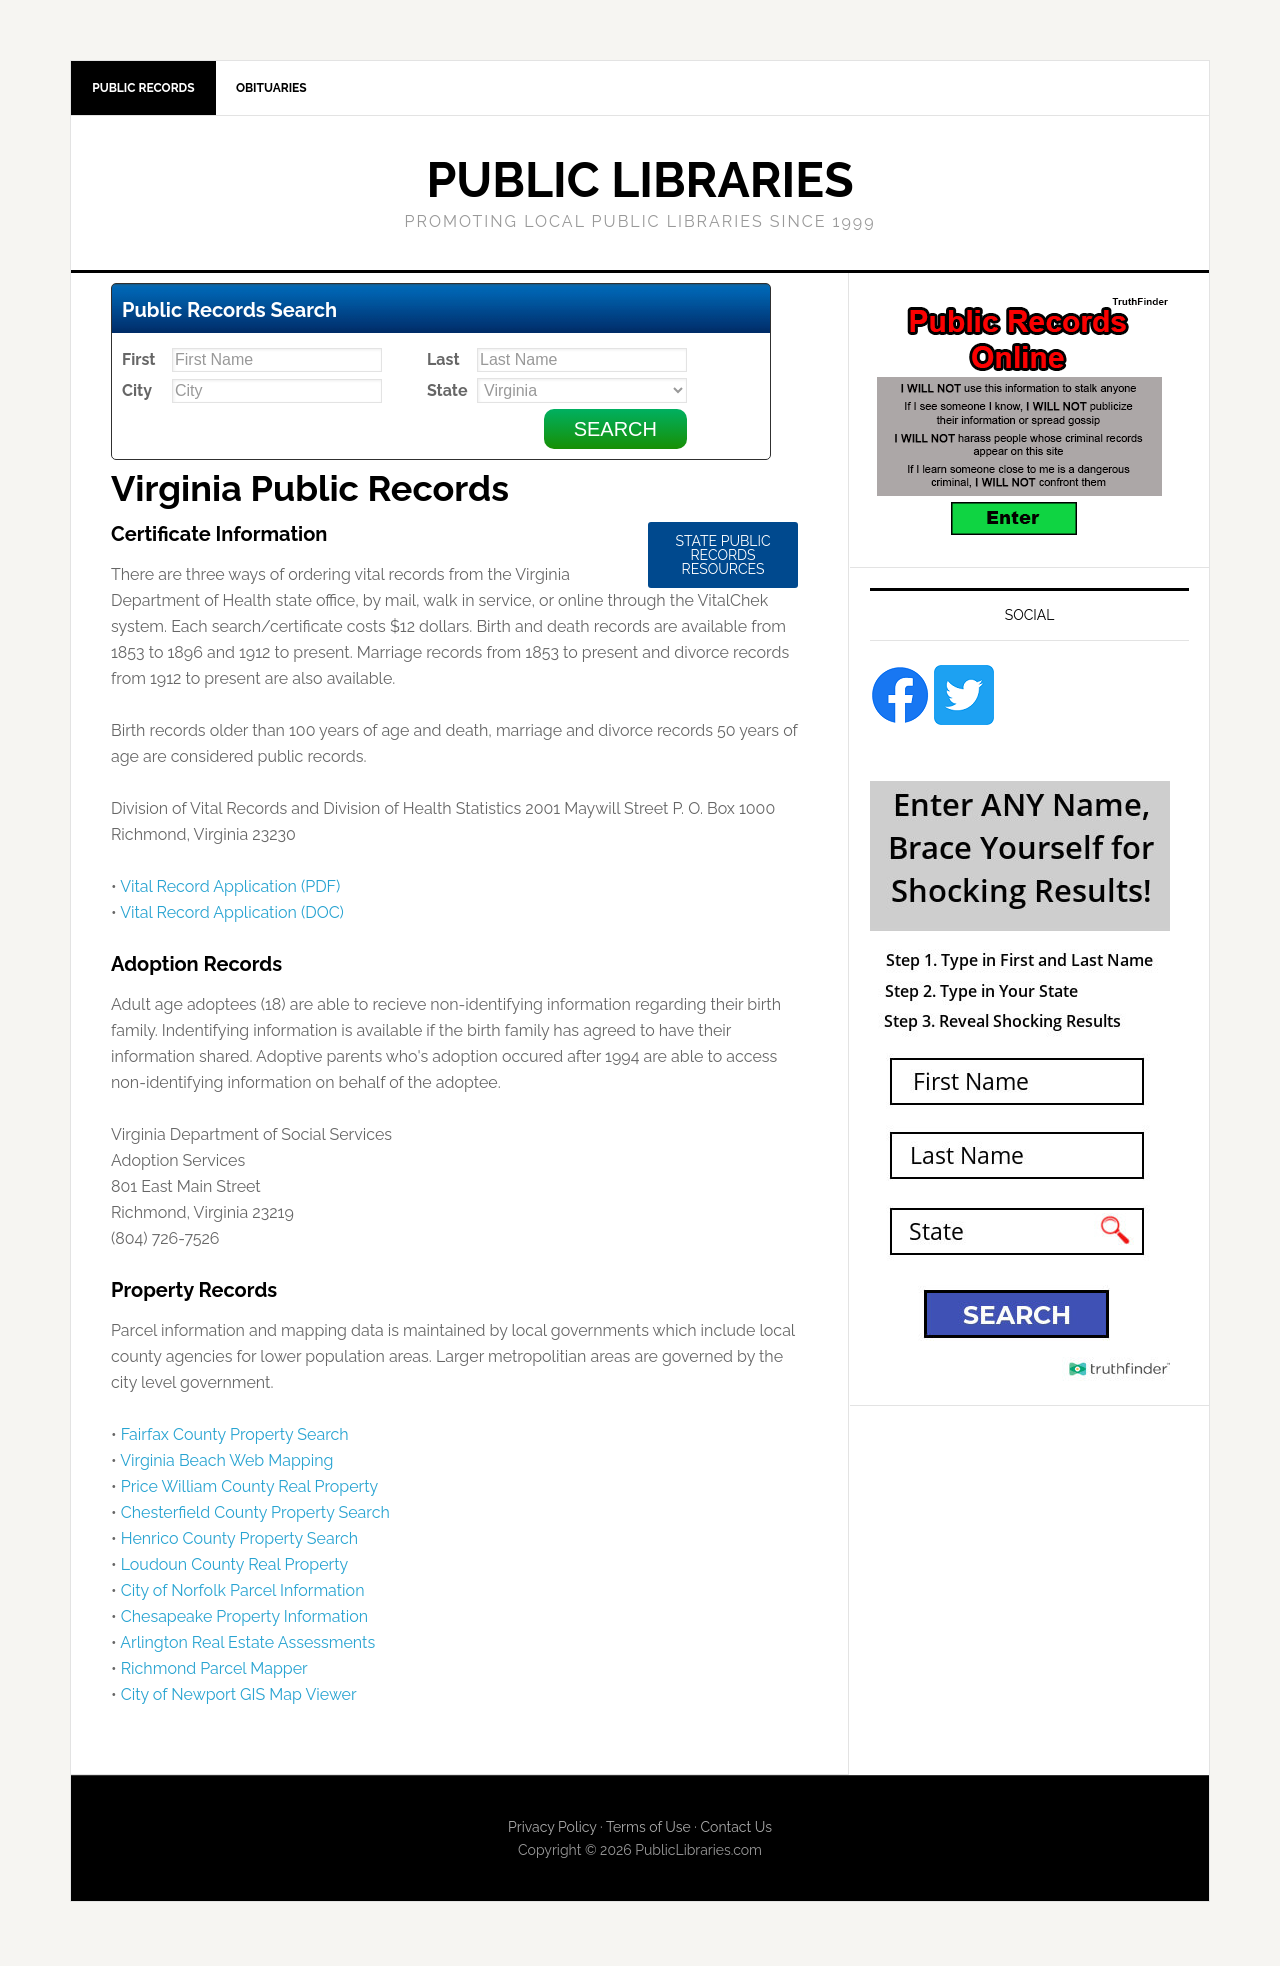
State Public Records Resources (722, 559)
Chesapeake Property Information (244, 1620)
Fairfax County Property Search (235, 1438)
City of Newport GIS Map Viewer (239, 1698)
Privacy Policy (552, 1831)
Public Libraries (639, 184)
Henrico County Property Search (239, 1542)
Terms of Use (648, 1831)
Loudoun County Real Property (234, 1568)
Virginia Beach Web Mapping (226, 1464)
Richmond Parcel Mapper (214, 1672)
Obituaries (280, 90)
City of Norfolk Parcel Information (243, 1594)
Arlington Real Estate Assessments (247, 1646)
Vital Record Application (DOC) (232, 916)
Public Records (146, 90)
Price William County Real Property (250, 1490)
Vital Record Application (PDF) (230, 890)
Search (615, 433)
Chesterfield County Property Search (255, 1516)
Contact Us (735, 1831)
